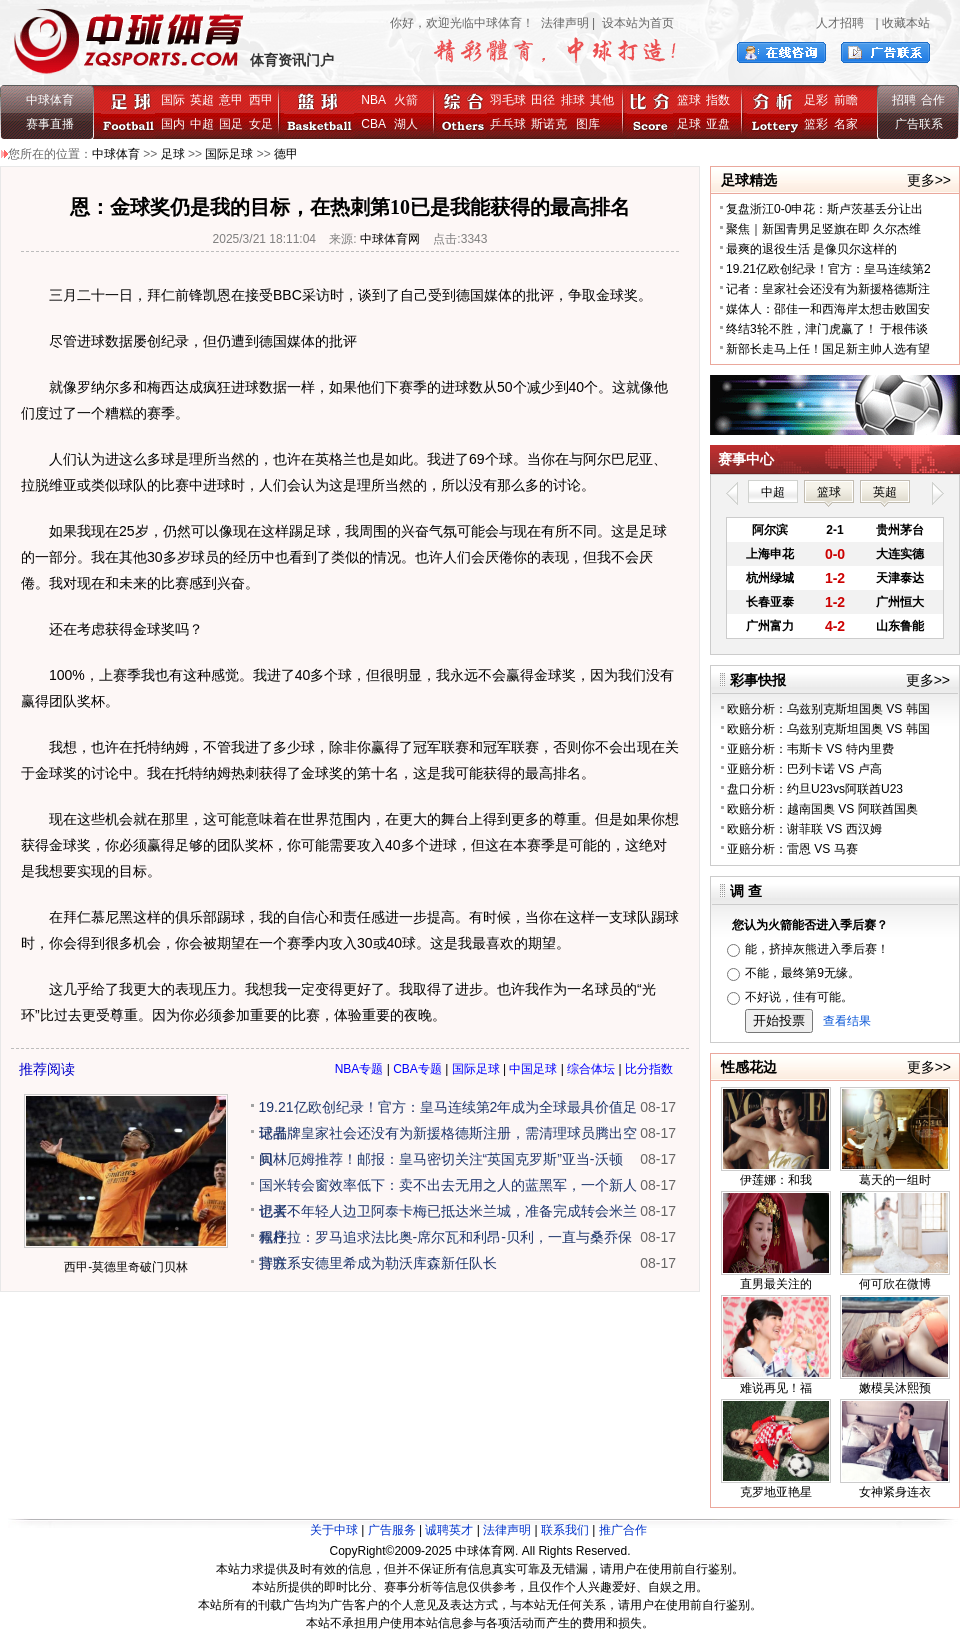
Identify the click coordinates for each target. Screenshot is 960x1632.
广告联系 (919, 124)
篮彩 (816, 124)
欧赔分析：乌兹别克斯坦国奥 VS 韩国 (828, 709)
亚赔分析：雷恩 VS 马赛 (792, 849)
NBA (373, 100)
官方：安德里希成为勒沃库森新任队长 (378, 1263)
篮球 (689, 100)
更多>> (929, 180)
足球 (689, 124)
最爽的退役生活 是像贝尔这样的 (811, 249)
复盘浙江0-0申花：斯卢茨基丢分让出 (824, 209)
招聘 (904, 100)
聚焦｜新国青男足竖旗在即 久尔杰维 (823, 229)
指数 (718, 100)
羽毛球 (508, 100)
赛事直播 (50, 124)
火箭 (406, 100)
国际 (173, 100)
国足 (231, 124)
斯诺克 (552, 124)
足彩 (816, 100)
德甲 (286, 154)
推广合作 (623, 1530)
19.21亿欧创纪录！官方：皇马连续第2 (828, 269)
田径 (543, 100)
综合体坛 (591, 1069)
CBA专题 (417, 1069)
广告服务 (392, 1530)
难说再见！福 (776, 1388)
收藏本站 (906, 23)
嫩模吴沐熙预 (895, 1388)
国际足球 (229, 154)
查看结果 (847, 1021)
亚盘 (718, 124)
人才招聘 (840, 23)
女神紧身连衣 (895, 1492)
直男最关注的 (776, 1284)
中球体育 (50, 100)
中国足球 (533, 1069)
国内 (173, 124)
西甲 (261, 100)
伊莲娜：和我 (776, 1180)
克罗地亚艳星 (776, 1492)
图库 (588, 124)
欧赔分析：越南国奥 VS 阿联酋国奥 (822, 809)
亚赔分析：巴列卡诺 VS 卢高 (804, 769)
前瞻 (846, 100)
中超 (202, 124)
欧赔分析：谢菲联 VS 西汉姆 (804, 829)
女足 (261, 124)
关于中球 (334, 1530)
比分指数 (649, 1069)
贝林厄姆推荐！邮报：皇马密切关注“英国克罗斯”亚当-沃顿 (441, 1159)
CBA (376, 124)
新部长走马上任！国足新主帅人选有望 (828, 349)
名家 (846, 124)
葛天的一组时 (895, 1180)
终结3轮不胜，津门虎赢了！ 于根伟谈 (827, 329)
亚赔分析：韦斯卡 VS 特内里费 (810, 749)
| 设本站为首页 (631, 23)
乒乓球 (508, 124)
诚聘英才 (449, 1530)
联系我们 (565, 1530)
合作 (933, 100)
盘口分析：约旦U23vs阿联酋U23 (815, 789)
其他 (602, 100)
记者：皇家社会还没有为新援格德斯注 (828, 289)
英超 (202, 100)
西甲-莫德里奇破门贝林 (126, 1267)
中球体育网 (390, 239)
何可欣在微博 (895, 1284)
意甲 (231, 100)
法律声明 (565, 23)
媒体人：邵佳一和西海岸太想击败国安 (828, 309)
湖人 (406, 124)
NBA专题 (359, 1069)
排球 (573, 100)
